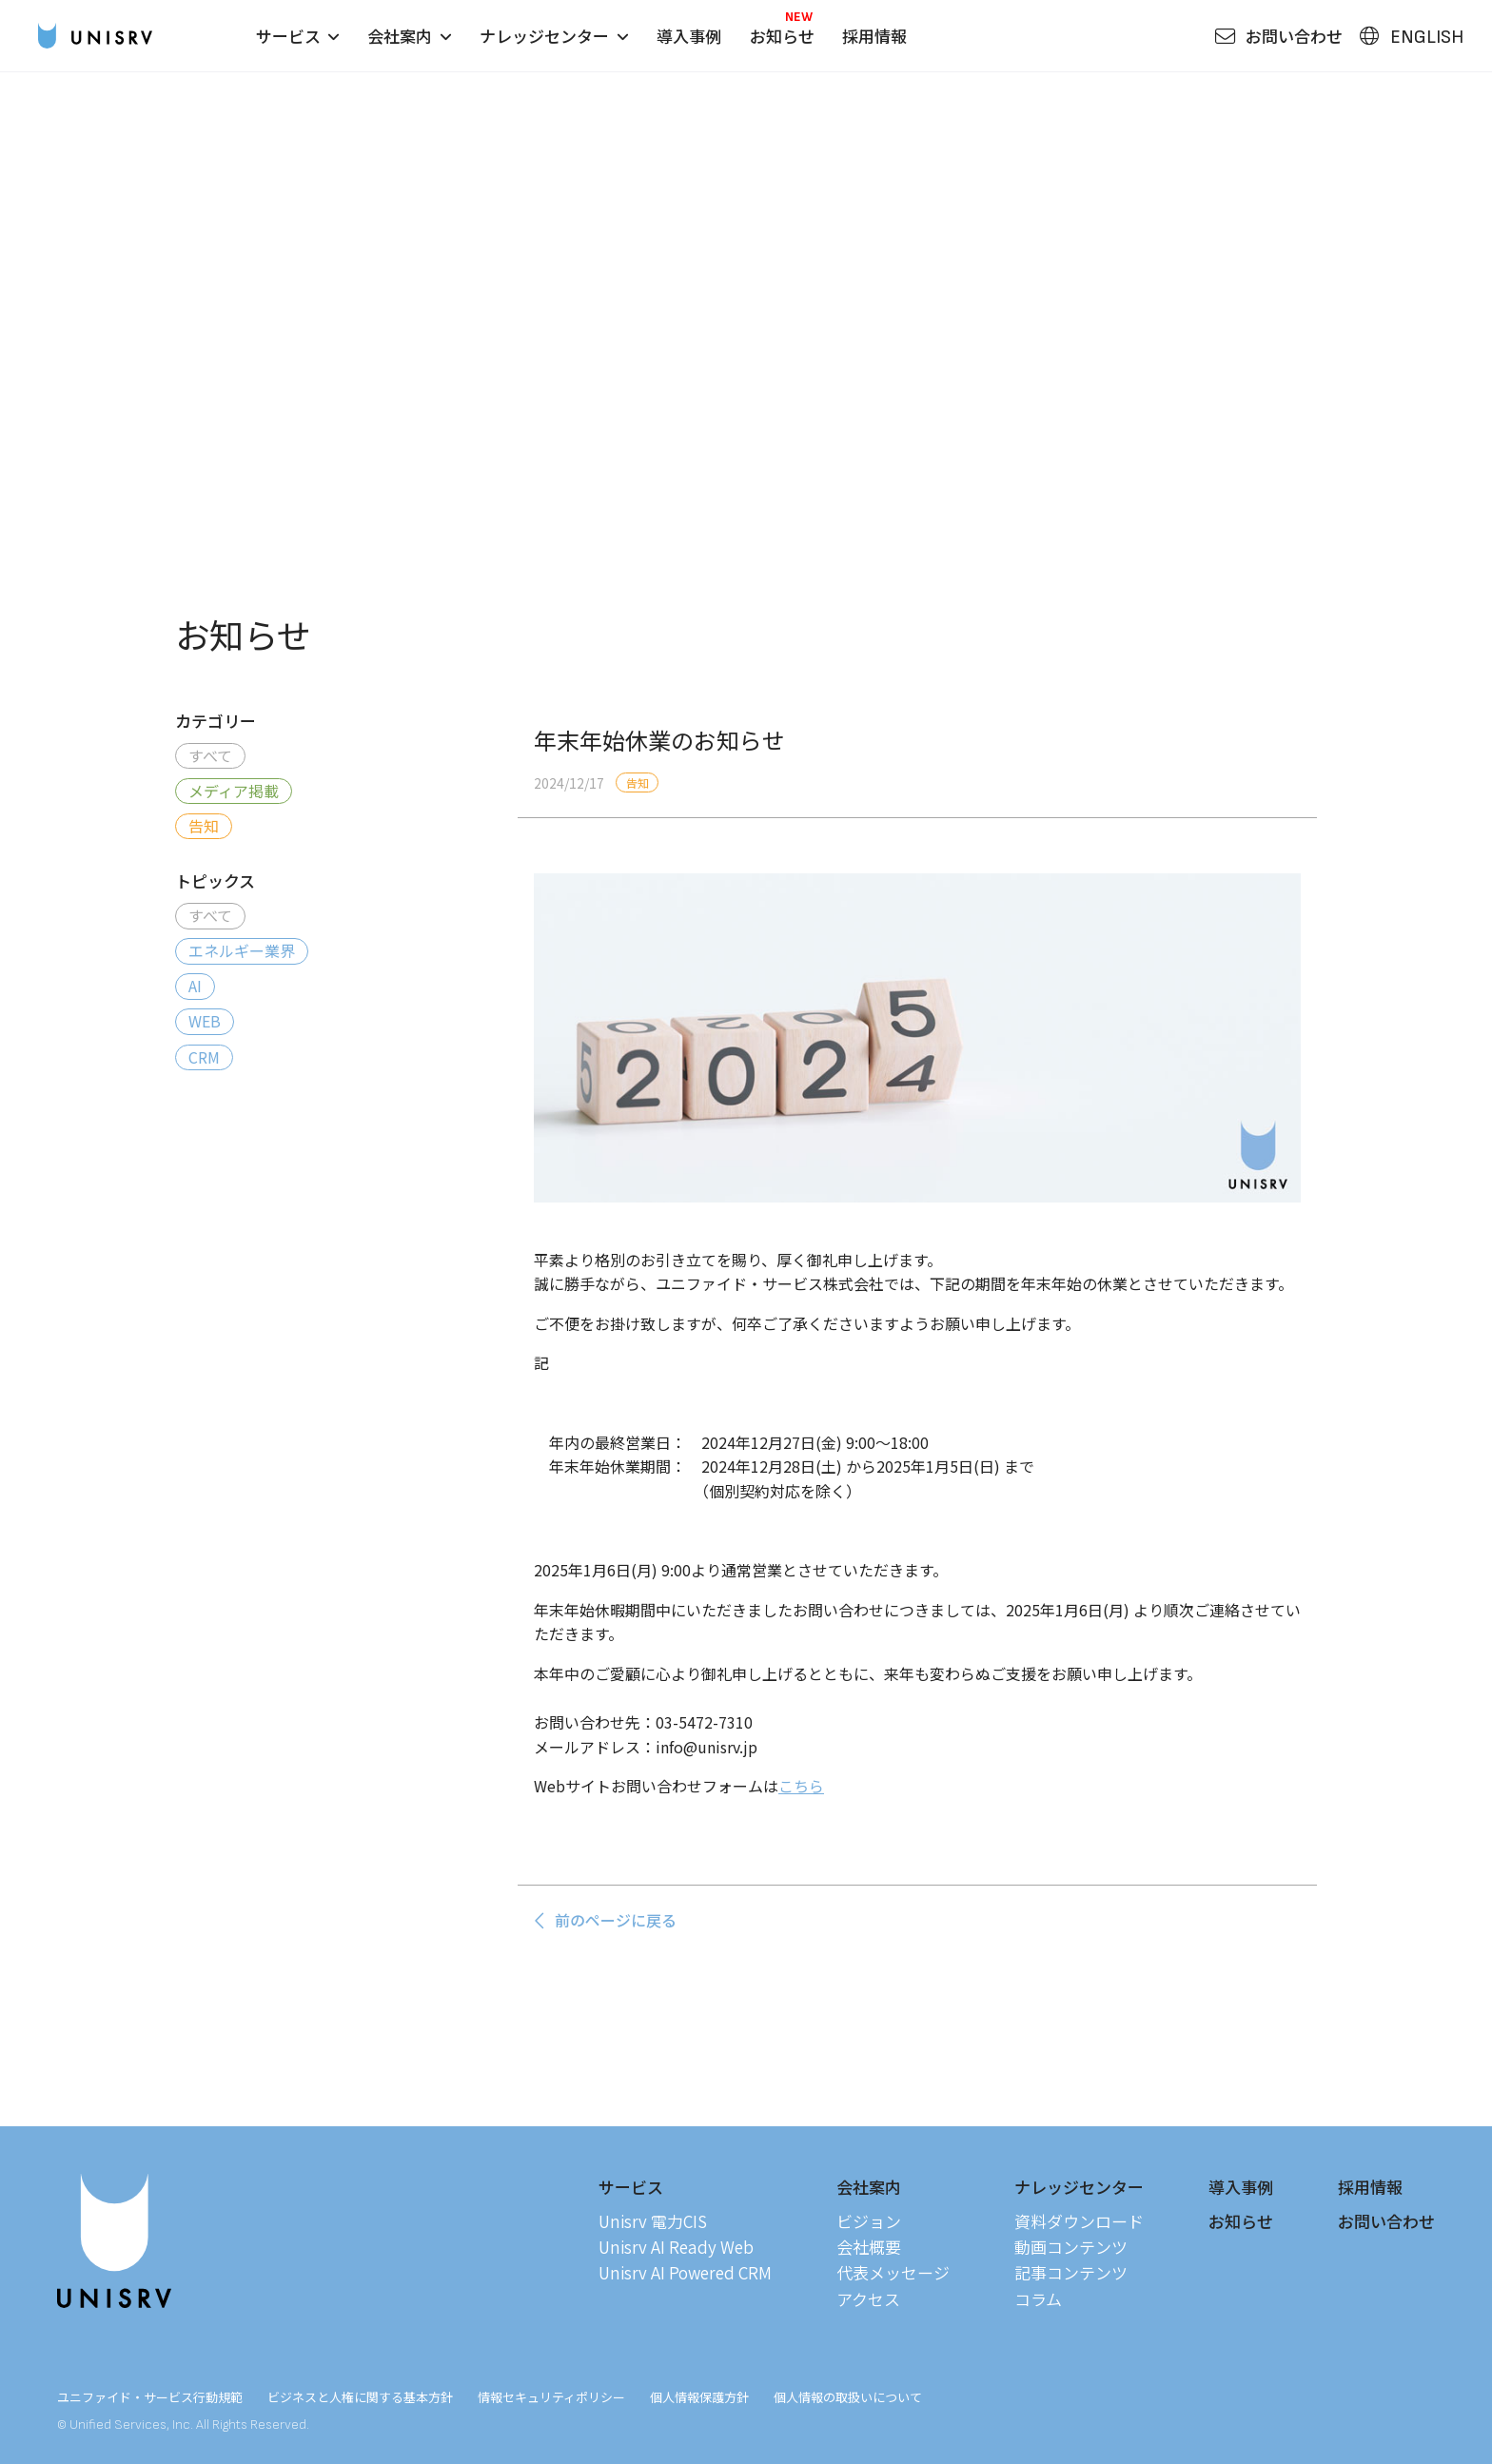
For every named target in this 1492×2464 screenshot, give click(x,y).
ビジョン (868, 2221)
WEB (204, 1020)
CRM (204, 1057)
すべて (210, 755)
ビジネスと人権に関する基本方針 (360, 2397)
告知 (203, 825)
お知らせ (782, 36)
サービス (298, 36)
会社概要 (868, 2247)
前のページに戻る (605, 1919)
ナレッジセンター (554, 36)
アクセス (868, 2299)
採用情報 (874, 36)
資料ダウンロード (1079, 2221)
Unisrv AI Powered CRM (685, 2272)
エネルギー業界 (241, 950)
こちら (801, 1785)
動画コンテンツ (1071, 2247)
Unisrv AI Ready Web (676, 2247)
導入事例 (689, 36)
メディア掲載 (233, 790)
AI (195, 985)
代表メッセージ (893, 2272)
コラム (1038, 2299)
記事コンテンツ (1071, 2272)
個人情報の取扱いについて (848, 2397)
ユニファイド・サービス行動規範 (150, 2397)
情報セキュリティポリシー (551, 2397)
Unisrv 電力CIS (653, 2221)
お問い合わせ (1386, 2221)
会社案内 (409, 36)
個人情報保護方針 (699, 2397)
